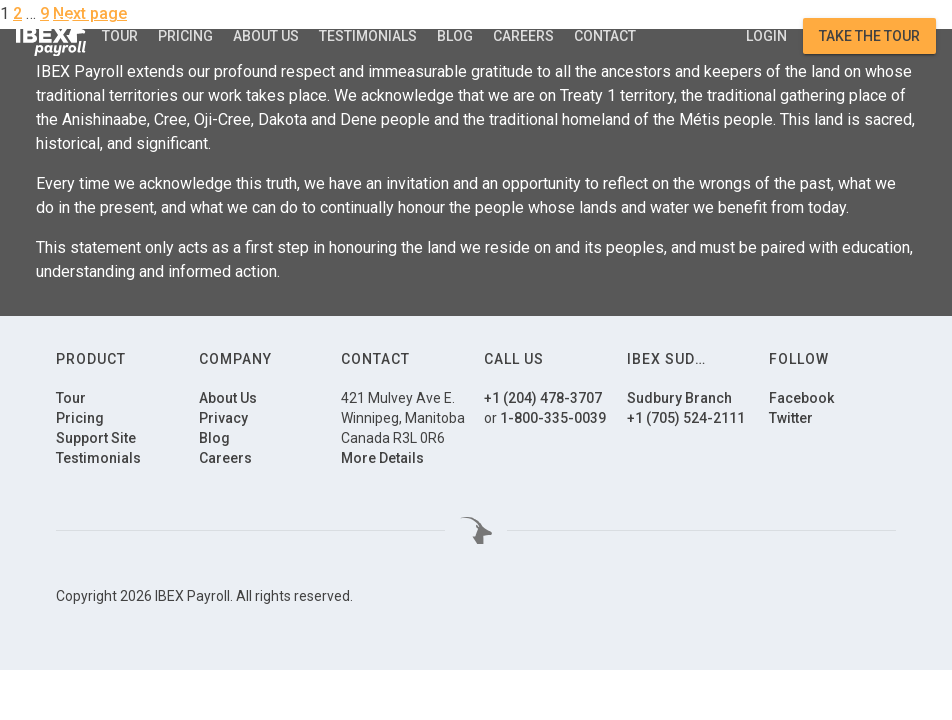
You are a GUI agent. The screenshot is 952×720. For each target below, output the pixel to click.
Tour (120, 36)
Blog (455, 36)
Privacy (223, 418)
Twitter (791, 418)
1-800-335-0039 (553, 418)
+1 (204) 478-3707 (543, 398)
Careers (523, 36)
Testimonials (368, 36)
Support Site (96, 438)
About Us (266, 36)
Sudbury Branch (679, 398)
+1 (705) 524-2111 (686, 418)
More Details (382, 458)
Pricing (185, 36)
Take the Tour (869, 36)
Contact (605, 36)
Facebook (801, 398)
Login (766, 36)
